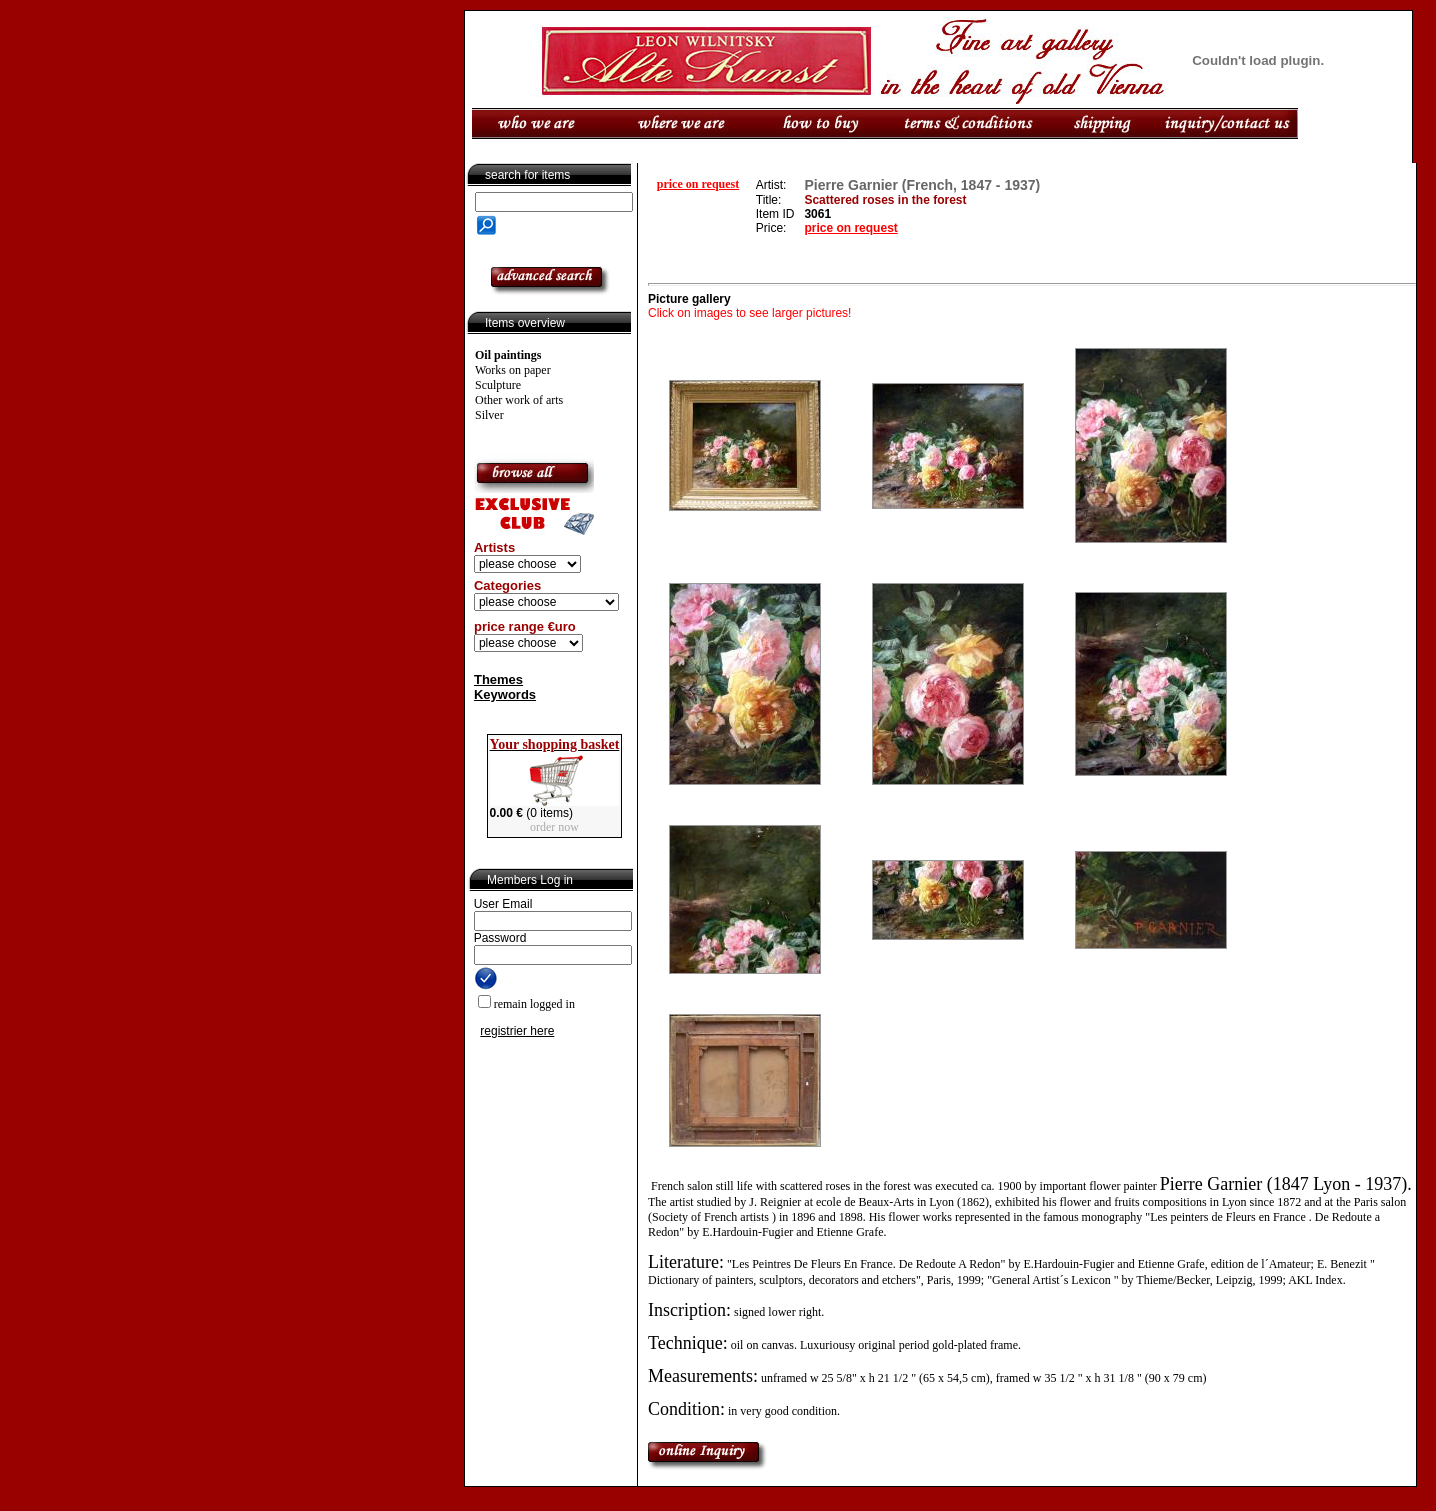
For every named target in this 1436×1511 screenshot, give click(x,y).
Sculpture (498, 385)
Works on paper (513, 370)
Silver (489, 415)
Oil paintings (508, 355)
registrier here (517, 1031)
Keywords (505, 694)
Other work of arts (519, 400)
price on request (698, 184)
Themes (498, 679)
